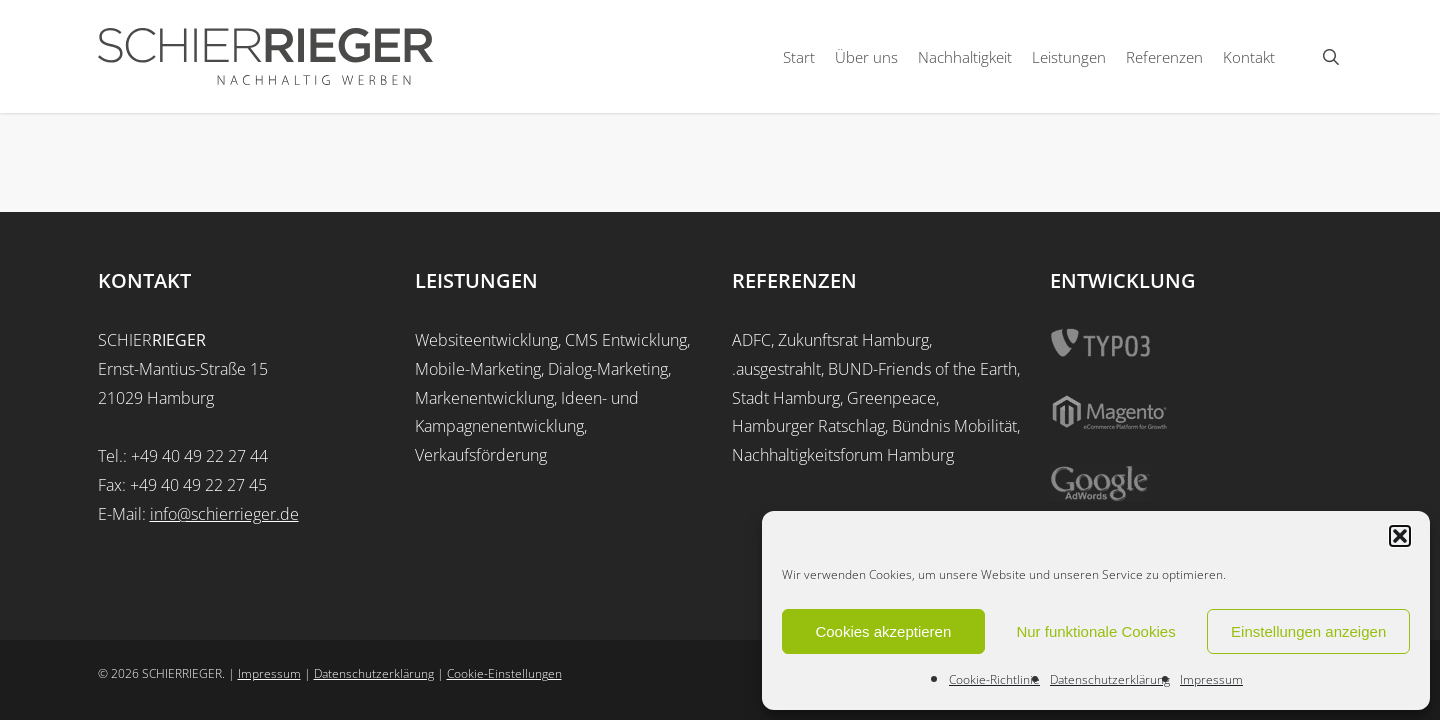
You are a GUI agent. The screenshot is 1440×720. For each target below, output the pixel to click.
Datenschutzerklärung (1110, 679)
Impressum (1211, 679)
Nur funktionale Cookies (1095, 631)
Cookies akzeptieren (883, 631)
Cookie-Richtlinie (994, 679)
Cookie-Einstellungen (504, 673)
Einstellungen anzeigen (1308, 631)
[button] (1400, 536)
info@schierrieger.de (224, 514)
